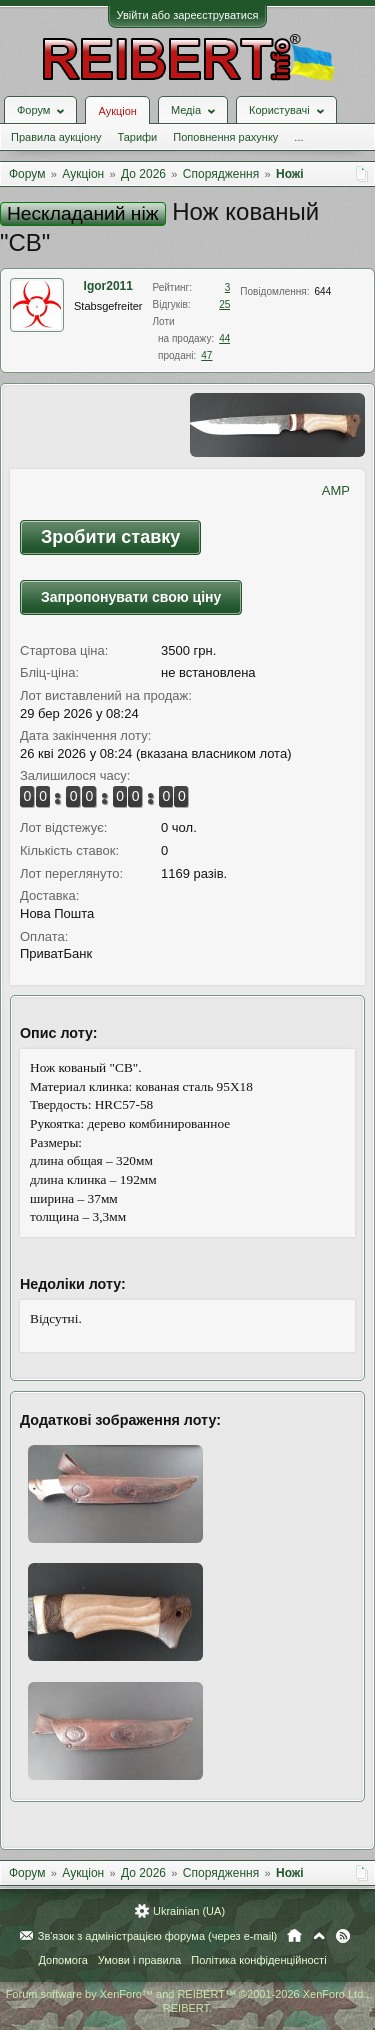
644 (323, 291)
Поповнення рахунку (225, 137)
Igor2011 (108, 286)
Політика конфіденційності (258, 1960)
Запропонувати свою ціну (131, 597)
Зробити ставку (110, 537)
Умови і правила (139, 1960)
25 (224, 304)
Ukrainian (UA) (189, 1911)
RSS (343, 1936)
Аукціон (117, 111)
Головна (294, 1936)
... (298, 137)
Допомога (62, 1960)
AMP (336, 490)
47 (206, 355)
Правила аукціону (56, 137)
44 (224, 338)
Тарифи (137, 137)
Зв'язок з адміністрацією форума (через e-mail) (158, 1936)
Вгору (319, 1936)
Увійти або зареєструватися (188, 15)
